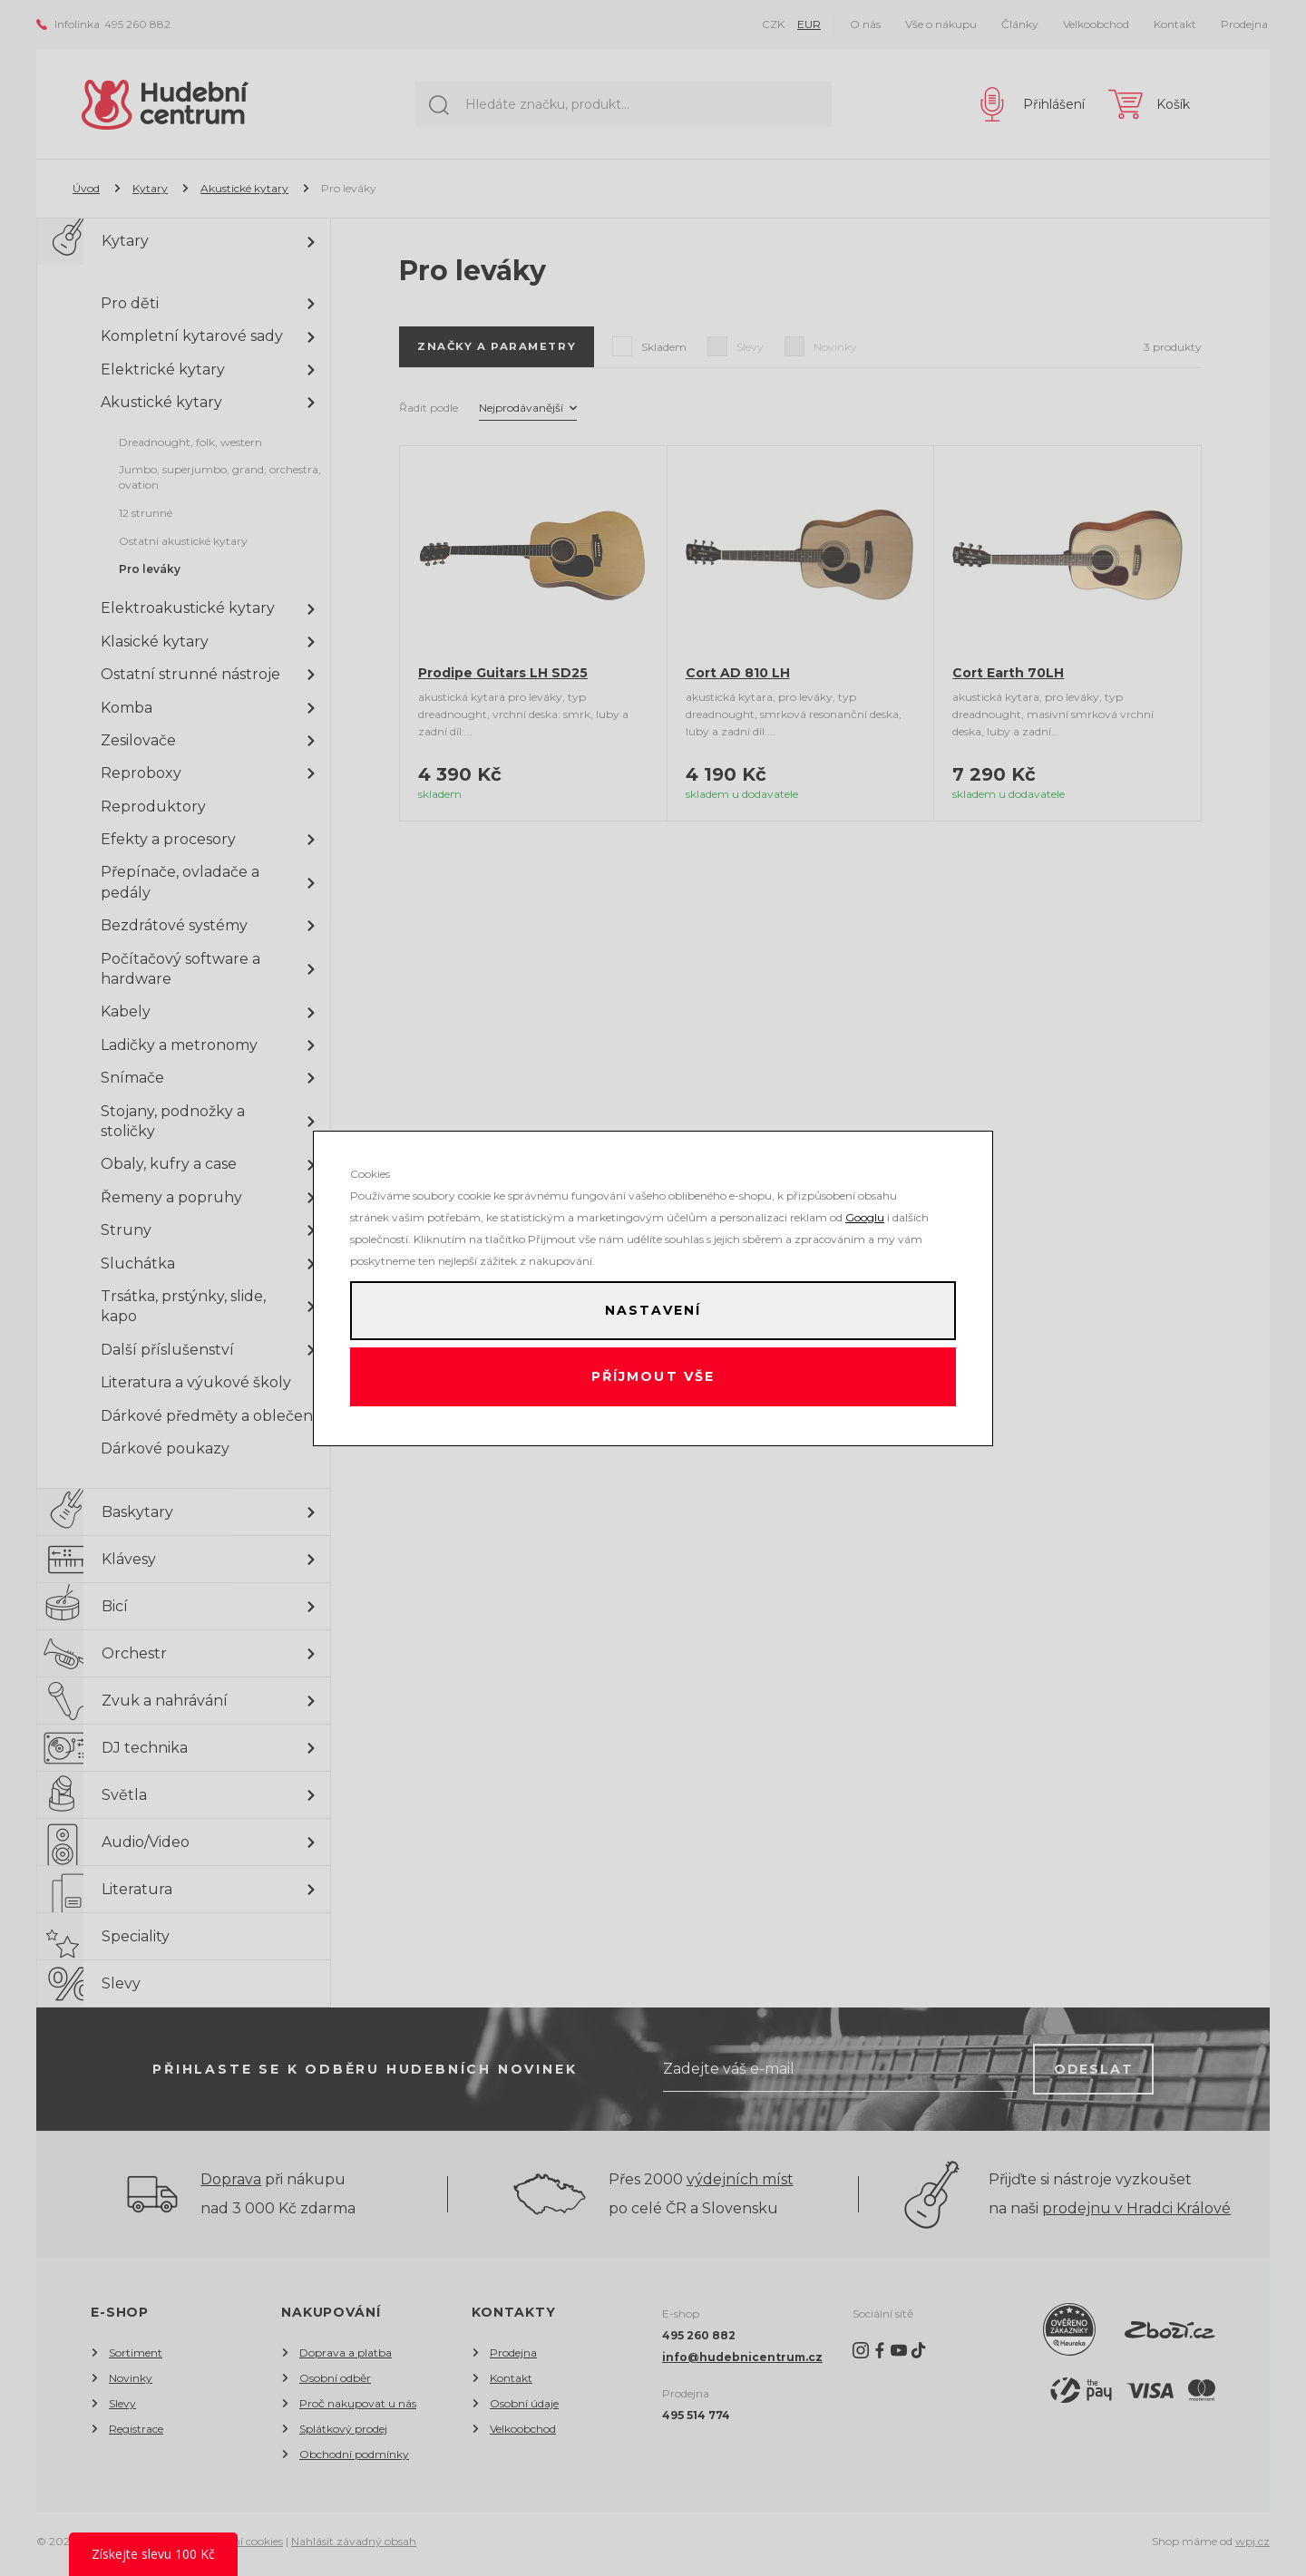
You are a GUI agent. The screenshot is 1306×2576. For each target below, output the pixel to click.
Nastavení (653, 1307)
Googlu (864, 1211)
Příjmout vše (653, 1380)
